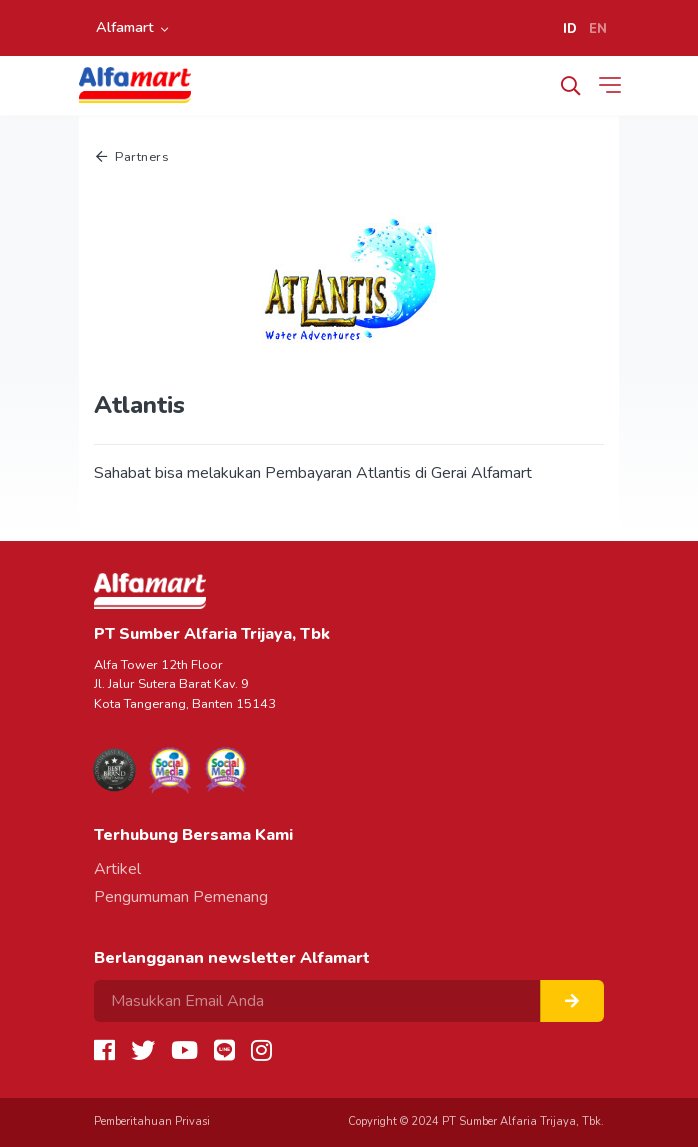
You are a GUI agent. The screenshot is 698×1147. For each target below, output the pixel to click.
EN (598, 29)
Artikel (117, 869)
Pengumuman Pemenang (181, 897)
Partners (132, 157)
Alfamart (125, 27)
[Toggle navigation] (614, 85)
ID (570, 29)
